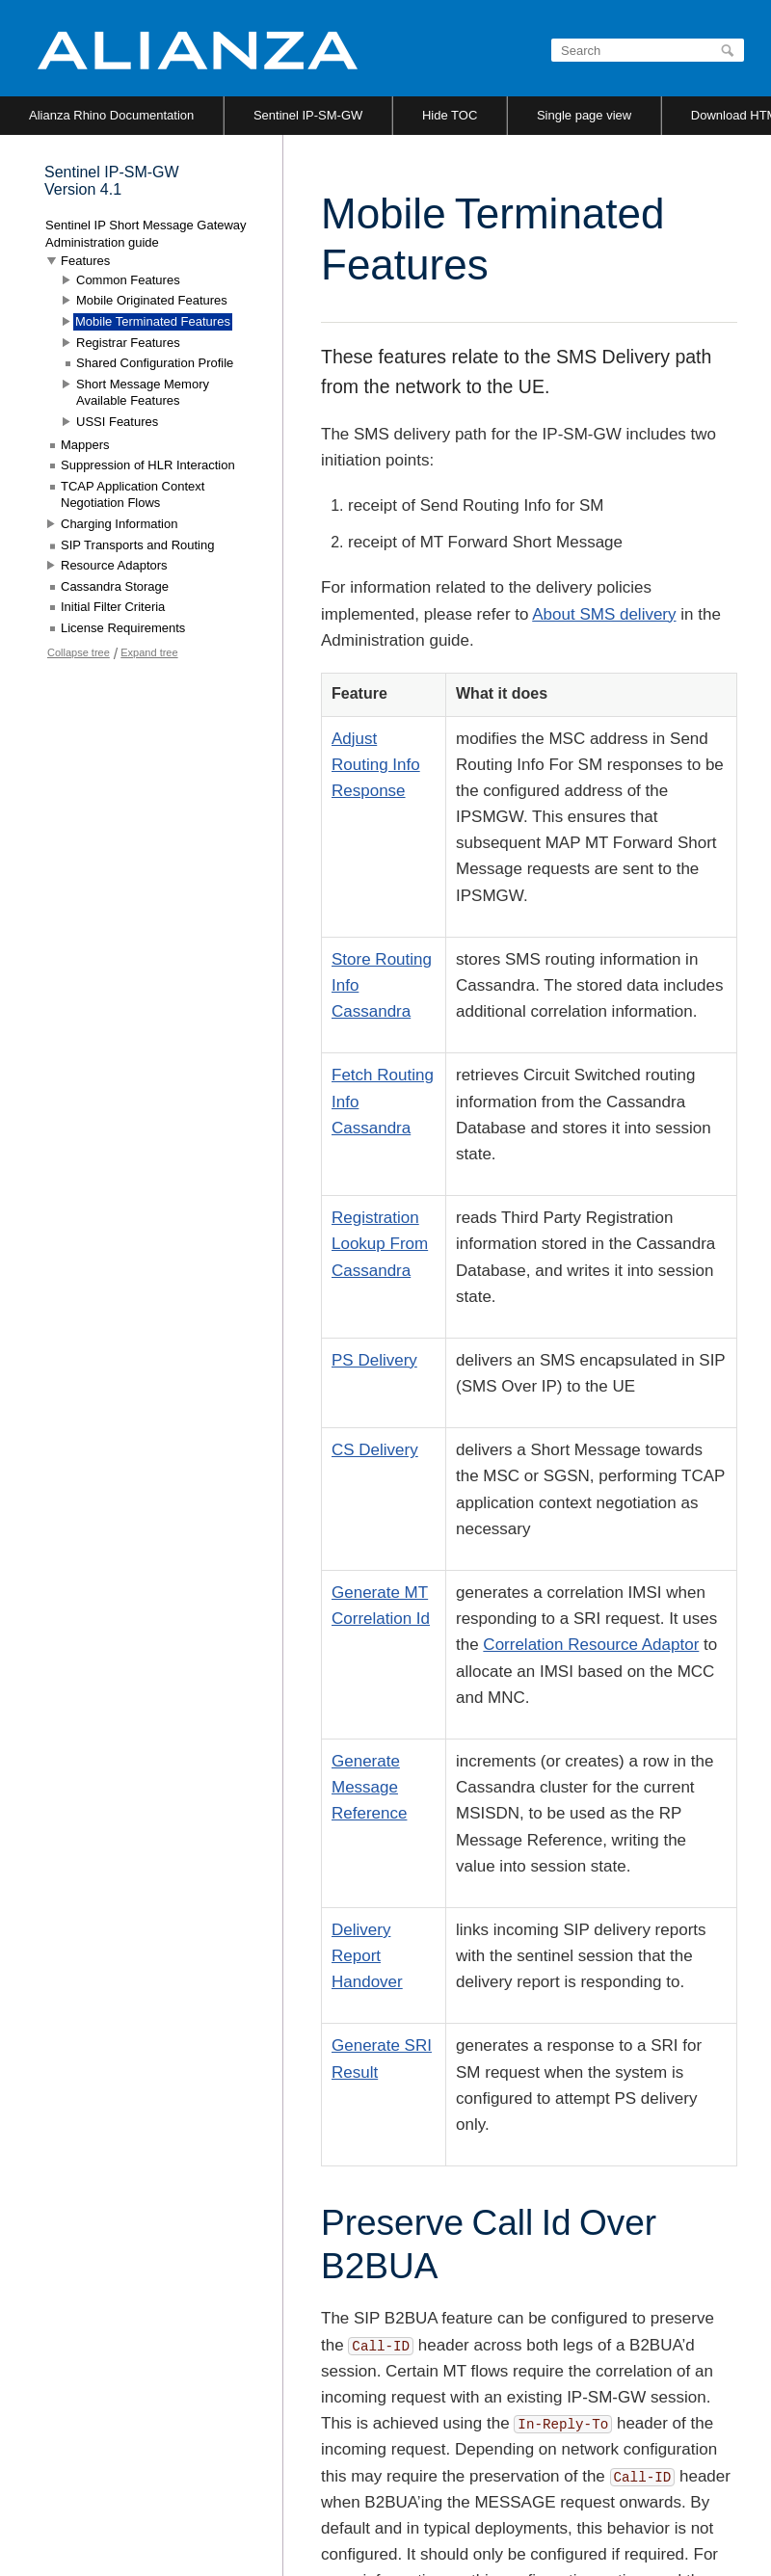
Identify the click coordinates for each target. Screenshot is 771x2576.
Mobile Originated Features (151, 300)
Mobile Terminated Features (152, 321)
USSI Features (117, 421)
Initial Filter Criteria (113, 606)
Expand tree (148, 652)
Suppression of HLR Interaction (148, 465)
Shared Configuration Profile (154, 363)
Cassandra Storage (115, 586)
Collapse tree (78, 652)
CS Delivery (375, 1450)
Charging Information (119, 524)
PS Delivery (374, 1360)
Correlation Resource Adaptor (591, 1644)
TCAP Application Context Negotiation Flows (132, 495)
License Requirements (123, 628)
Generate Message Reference (369, 1787)
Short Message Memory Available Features (142, 393)
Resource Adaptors (114, 565)
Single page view (584, 115)
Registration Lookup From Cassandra (380, 1243)
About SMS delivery (604, 614)
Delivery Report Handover (367, 1956)
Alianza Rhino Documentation (111, 115)
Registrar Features (128, 342)
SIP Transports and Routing (137, 545)
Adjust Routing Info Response (376, 765)
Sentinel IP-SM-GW (307, 115)
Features (85, 260)
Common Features (128, 280)
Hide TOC (449, 115)
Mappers (85, 445)
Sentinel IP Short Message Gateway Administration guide (146, 234)
